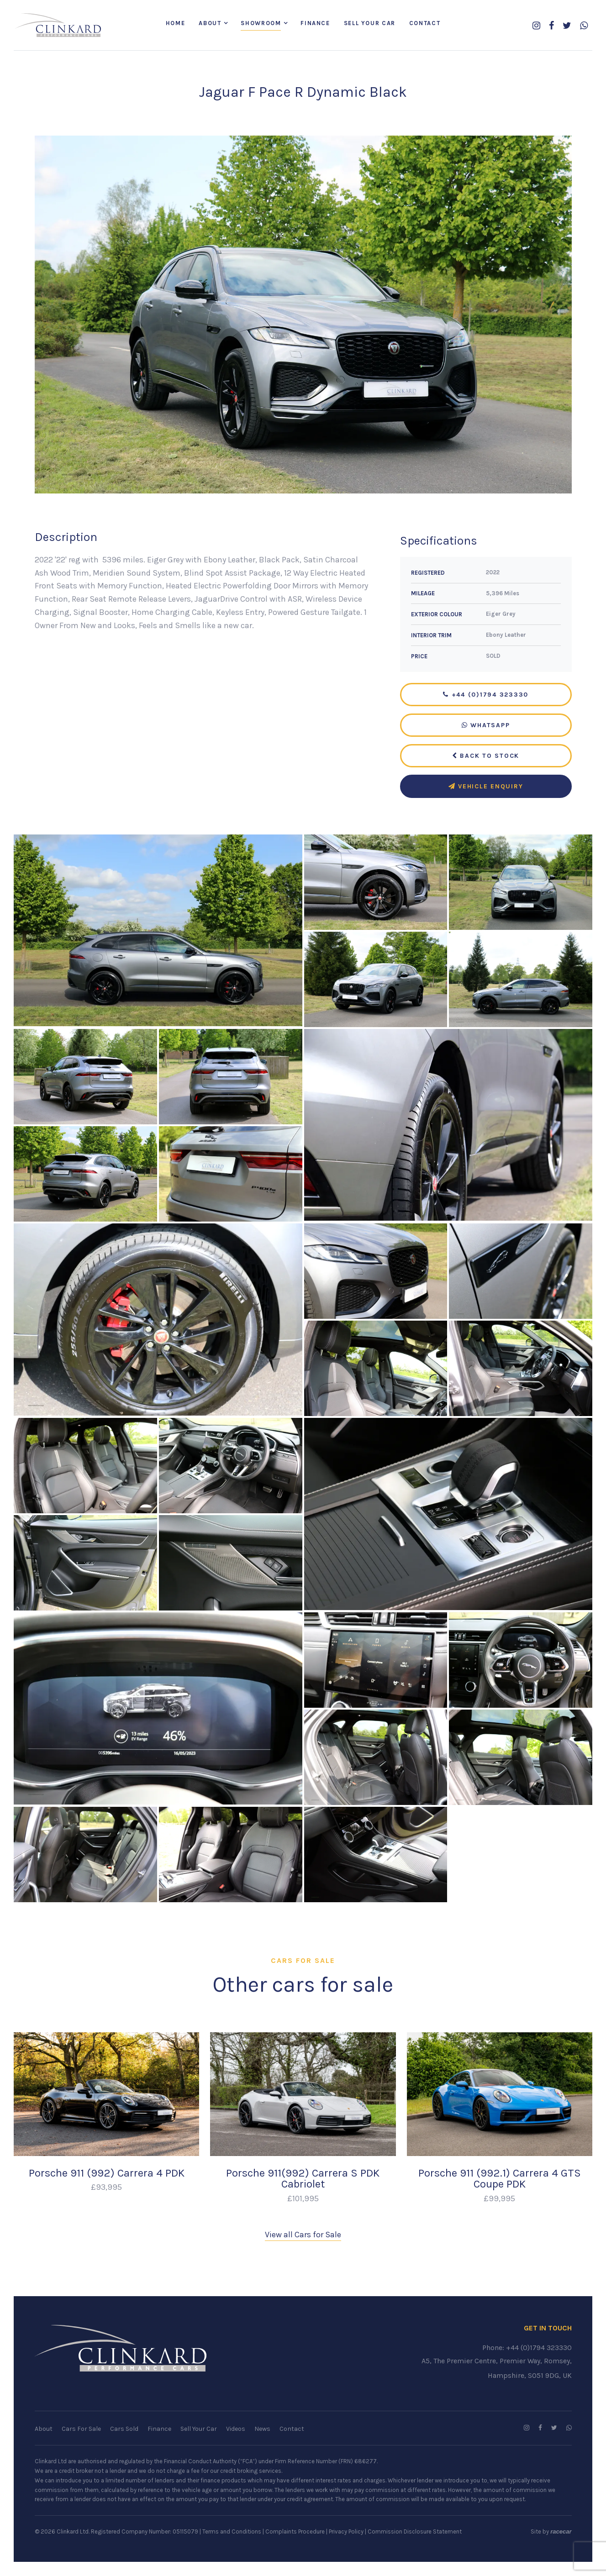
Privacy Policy (346, 2532)
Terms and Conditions (231, 2532)
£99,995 (499, 2198)
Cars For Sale (81, 2429)
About (210, 23)
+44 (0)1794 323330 (485, 695)
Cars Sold (124, 2429)
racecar (560, 2532)
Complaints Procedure (295, 2532)
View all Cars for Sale (303, 2235)
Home (175, 23)
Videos (235, 2429)
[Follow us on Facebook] (551, 26)
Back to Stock (485, 756)
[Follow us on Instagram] (536, 26)
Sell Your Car (369, 23)
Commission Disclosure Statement (415, 2532)
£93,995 (106, 2187)
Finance (315, 23)
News (262, 2429)
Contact (424, 23)
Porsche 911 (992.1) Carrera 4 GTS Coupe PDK (499, 2179)
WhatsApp (486, 725)
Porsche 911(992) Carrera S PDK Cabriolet (302, 2179)
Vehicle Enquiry (485, 787)
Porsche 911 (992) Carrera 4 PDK (106, 2173)
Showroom (261, 23)
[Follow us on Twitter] (567, 26)
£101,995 (303, 2198)
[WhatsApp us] (584, 26)
